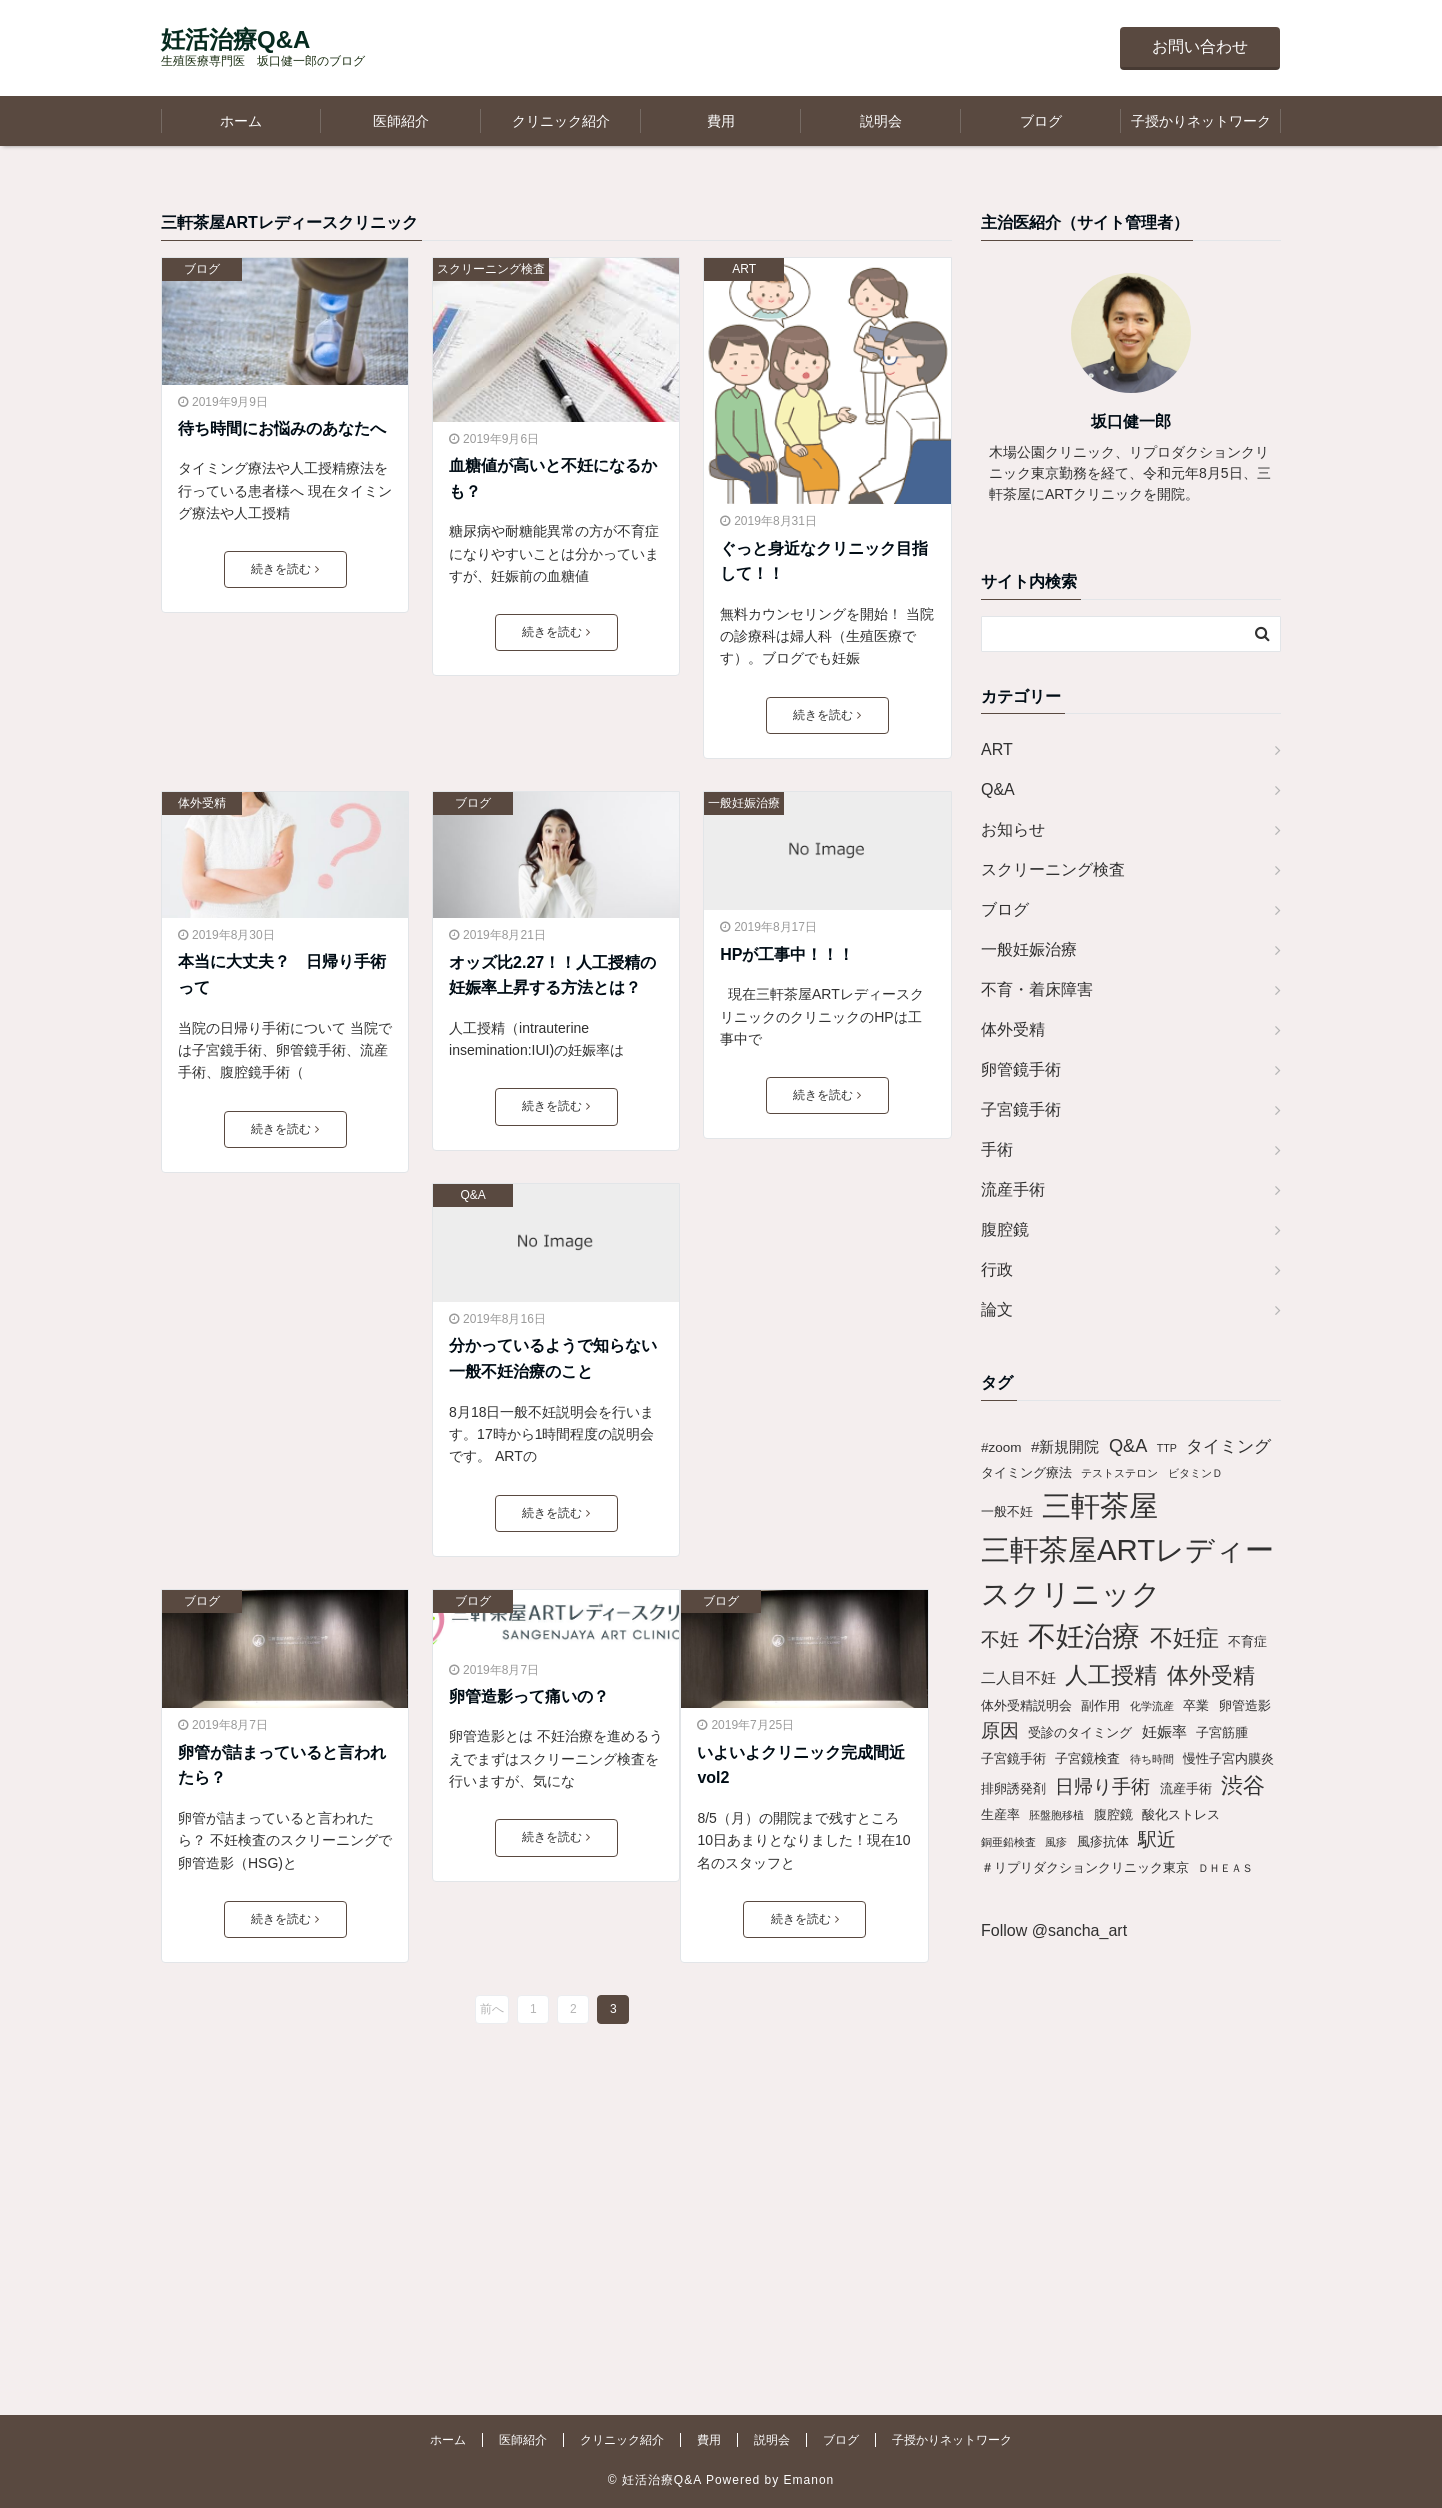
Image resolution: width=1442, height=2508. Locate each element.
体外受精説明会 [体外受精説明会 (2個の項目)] (1026, 1705)
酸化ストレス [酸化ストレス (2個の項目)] (1181, 1814)
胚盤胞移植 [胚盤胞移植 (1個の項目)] (1056, 1815)
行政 (997, 1269)
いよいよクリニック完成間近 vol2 (804, 1765)
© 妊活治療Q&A (655, 2480)
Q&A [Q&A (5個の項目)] (1128, 1446)
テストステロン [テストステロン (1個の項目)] (1119, 1473)
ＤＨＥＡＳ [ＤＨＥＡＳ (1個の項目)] (1225, 1868)
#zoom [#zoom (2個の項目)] (1001, 1447)
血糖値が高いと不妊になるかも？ (553, 478)
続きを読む (285, 569)
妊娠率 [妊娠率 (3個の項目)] (1164, 1731)
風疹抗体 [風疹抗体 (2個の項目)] (1103, 1841)
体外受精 (202, 803)
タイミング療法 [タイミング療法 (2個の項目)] (1026, 1472)
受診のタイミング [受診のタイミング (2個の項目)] (1080, 1732)
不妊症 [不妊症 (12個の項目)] (1184, 1638)
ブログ (1041, 121)
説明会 (881, 121)
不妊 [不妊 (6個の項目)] (1000, 1639)
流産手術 (1013, 1189)
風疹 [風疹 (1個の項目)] (1056, 1842)
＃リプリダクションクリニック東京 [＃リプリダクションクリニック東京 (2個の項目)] (1085, 1867)
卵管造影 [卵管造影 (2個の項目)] (1245, 1705)
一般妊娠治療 (744, 803)
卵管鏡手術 (1021, 1069)
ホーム (241, 121)
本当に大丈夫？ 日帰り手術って (282, 974)
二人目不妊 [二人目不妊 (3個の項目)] (1018, 1677)
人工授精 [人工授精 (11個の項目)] (1111, 1675)
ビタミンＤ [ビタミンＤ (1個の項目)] (1195, 1473)
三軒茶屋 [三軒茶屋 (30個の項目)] (1100, 1505)
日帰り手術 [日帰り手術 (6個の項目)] (1102, 1786)
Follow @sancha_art (1054, 1930)
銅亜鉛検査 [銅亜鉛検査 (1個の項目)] (1008, 1842)
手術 (997, 1149)
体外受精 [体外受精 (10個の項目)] (1211, 1675)
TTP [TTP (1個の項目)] (1167, 1448)
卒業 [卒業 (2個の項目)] (1196, 1705)
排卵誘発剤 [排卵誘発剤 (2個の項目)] (1013, 1788)
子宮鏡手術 (1021, 1109)
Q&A (472, 1195)
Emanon (809, 2480)
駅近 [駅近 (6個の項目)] (1157, 1839)
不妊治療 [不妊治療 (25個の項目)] (1084, 1636)
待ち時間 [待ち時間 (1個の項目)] (1152, 1759)
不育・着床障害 (1037, 989)
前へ (492, 2009)
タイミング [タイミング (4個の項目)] (1228, 1446)
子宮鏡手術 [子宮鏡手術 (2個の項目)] (1013, 1758)
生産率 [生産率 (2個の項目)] (1000, 1814)
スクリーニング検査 (491, 269)
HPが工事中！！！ (787, 954)
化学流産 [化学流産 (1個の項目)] (1152, 1706)
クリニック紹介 (561, 121)
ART (744, 269)
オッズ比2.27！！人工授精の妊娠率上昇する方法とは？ (552, 975)
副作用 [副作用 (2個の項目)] (1100, 1705)
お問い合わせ (1200, 46)
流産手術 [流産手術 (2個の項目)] (1186, 1788)
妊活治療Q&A (235, 40)
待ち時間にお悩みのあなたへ (282, 428)
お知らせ (1013, 829)
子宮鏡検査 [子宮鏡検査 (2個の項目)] (1087, 1758)
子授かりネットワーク (1201, 121)
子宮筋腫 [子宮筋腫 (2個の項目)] (1222, 1732)
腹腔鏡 (1005, 1229)
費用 (721, 121)
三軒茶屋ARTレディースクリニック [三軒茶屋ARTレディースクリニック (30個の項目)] (1127, 1571)
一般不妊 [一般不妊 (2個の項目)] (1007, 1511)
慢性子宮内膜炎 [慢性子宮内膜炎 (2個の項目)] (1228, 1758)
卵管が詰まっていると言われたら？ (282, 1765)
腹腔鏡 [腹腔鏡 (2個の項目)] (1113, 1814)
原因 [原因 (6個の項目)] (1000, 1730)
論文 (997, 1309)
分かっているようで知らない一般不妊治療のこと (553, 1358)
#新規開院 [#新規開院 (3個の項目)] (1065, 1446)
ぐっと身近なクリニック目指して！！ (824, 561)
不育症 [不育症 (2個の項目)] (1247, 1641)
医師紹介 (401, 121)
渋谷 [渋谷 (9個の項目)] (1243, 1785)
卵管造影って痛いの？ (529, 1696)
